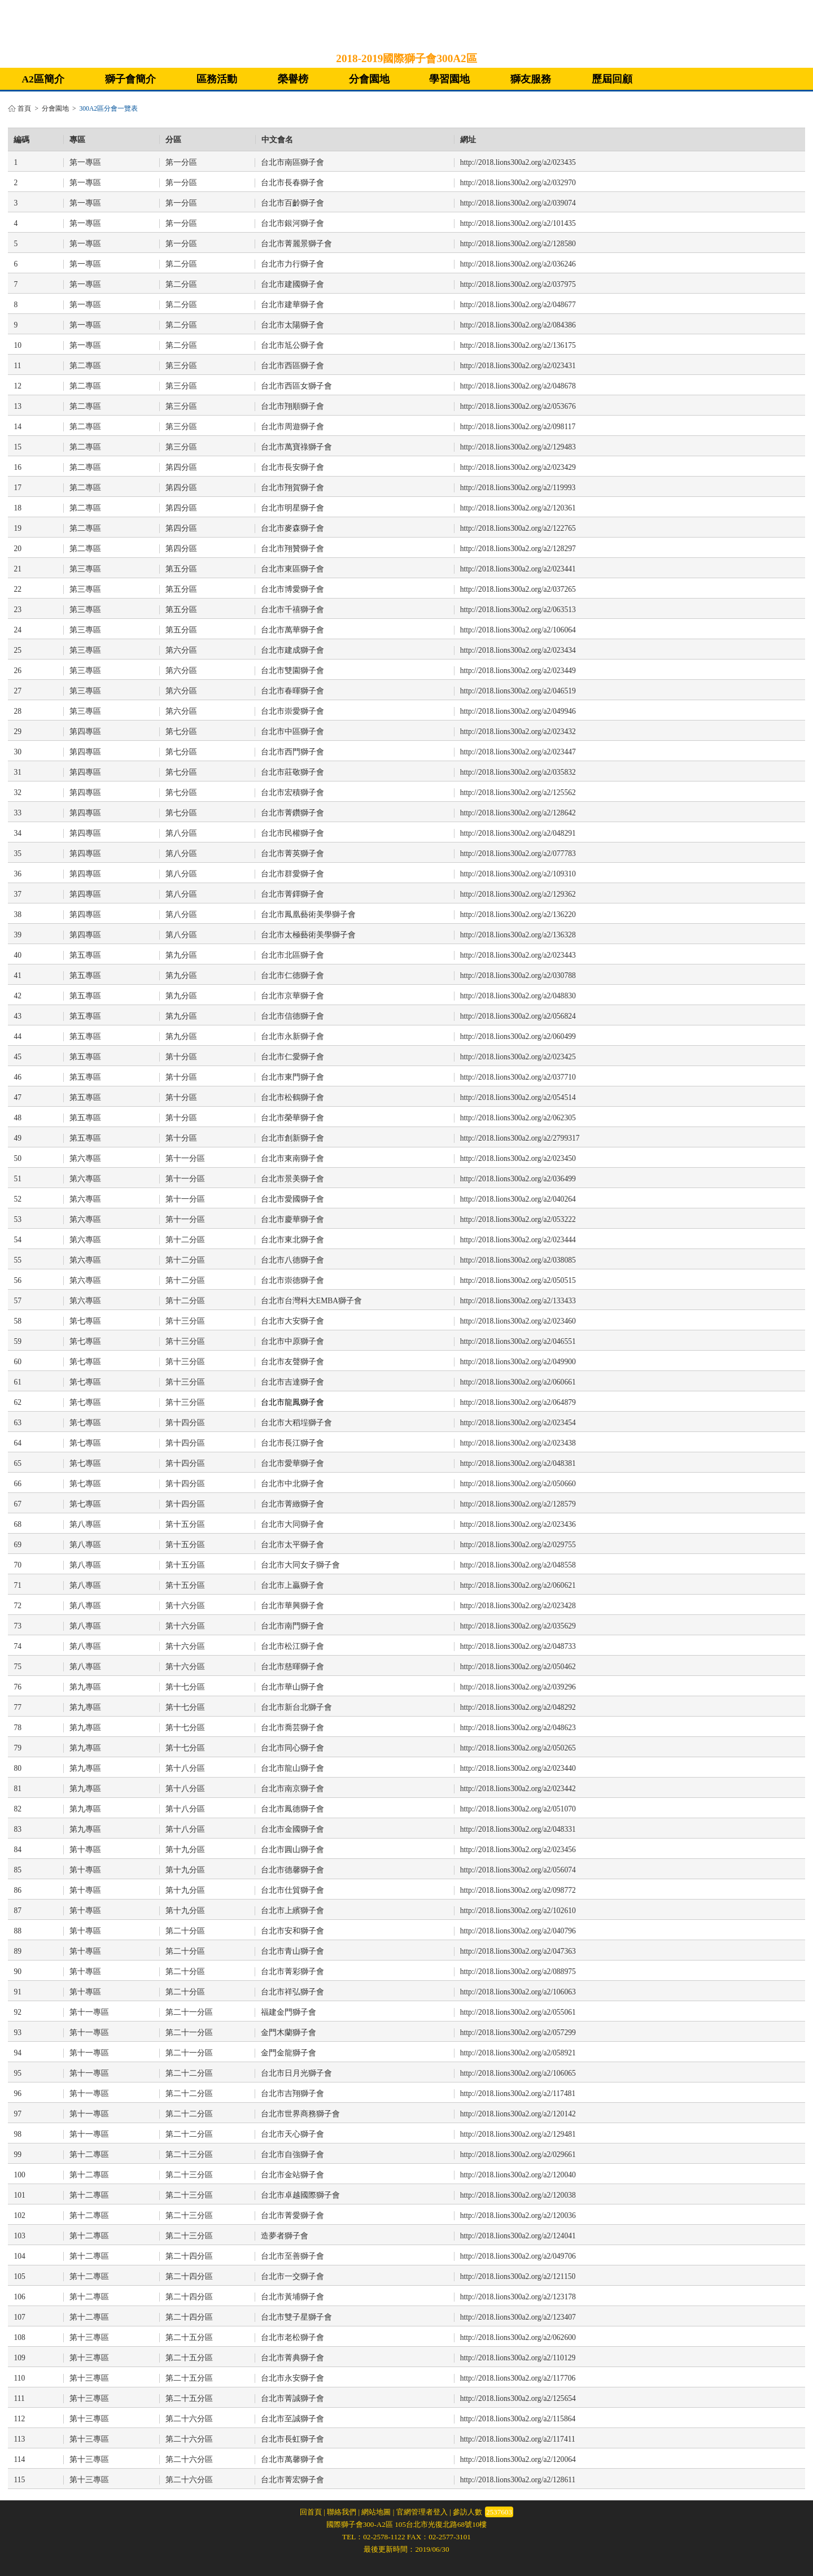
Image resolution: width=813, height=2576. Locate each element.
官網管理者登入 (422, 2512)
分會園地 (369, 79)
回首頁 (311, 2512)
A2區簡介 (42, 79)
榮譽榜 (293, 79)
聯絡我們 (341, 2512)
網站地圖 (376, 2512)
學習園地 (449, 79)
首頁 (24, 108)
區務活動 (216, 79)
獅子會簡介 (130, 79)
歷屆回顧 (612, 79)
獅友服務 (530, 79)
